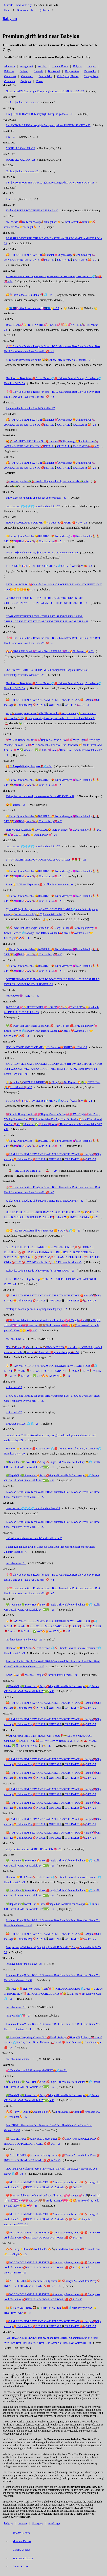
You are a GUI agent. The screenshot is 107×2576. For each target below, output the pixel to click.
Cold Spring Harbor (67, 76)
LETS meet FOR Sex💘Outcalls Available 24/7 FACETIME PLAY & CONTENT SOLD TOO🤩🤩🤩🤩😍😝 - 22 (53, 587)
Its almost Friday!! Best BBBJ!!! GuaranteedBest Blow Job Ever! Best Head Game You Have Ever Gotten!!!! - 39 (52, 1923)
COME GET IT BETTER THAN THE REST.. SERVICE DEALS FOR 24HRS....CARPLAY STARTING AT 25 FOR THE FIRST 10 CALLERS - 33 (46, 600)
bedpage (8, 2523)
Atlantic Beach (60, 66)
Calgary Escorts (21, 2549)
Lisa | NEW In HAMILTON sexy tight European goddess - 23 (39, 114)
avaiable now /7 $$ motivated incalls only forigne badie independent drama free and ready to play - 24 (50, 1438)
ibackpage (37, 2523)
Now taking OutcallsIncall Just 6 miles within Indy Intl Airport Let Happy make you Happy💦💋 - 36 (50, 2171)
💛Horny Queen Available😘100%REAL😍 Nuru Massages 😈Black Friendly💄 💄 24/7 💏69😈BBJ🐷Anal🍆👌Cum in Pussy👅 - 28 (51, 898)
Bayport (92, 66)
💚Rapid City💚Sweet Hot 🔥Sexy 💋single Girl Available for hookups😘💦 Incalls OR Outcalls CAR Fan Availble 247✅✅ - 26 (51, 1478)
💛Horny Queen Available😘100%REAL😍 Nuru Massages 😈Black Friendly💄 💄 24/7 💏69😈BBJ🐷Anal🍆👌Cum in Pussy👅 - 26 (51, 539)
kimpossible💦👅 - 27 (18, 2015)
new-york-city (24, 5)
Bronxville (90, 71)
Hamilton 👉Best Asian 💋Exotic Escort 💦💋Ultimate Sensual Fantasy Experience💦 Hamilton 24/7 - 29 (52, 381)
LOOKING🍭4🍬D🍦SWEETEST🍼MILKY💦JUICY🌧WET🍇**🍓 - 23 (49, 566)
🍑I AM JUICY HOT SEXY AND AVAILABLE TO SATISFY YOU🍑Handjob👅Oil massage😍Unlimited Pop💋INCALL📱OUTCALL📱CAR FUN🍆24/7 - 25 (52, 702)
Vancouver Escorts (23, 2558)
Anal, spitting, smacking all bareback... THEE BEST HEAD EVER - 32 (44, 1200)
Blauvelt (38, 71)
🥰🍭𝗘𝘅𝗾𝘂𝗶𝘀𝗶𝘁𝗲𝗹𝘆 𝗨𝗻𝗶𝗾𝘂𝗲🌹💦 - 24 (29, 766)
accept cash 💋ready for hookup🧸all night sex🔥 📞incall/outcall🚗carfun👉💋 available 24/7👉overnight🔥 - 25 (50, 224)
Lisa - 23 (10, 136)
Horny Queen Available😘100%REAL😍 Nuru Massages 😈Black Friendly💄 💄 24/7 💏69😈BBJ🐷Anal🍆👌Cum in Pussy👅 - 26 (52, 832)
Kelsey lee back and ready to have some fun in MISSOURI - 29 (40, 796)
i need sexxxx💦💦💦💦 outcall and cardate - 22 (33, 506)
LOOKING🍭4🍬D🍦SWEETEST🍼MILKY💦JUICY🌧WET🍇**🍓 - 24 (49, 1100)
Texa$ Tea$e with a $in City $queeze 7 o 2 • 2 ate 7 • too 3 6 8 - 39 (42, 552)
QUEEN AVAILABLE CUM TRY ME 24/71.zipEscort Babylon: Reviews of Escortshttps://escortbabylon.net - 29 (46, 672)
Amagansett (26, 66)
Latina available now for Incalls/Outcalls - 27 (30, 408)
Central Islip (45, 76)
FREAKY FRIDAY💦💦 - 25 (22, 1423)
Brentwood (54, 71)
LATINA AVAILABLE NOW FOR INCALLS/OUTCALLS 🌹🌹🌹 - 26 (46, 859)
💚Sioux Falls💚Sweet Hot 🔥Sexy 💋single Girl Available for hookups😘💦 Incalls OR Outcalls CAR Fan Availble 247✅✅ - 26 (52, 1607)
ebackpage (54, 2523)
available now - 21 (16, 1338)
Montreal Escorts (22, 2541)
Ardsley (42, 66)
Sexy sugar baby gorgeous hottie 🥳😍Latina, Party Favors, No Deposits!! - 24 (49, 359)
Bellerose (9, 71)
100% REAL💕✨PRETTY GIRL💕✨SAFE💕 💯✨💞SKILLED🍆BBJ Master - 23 (52, 327)
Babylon (77, 66)
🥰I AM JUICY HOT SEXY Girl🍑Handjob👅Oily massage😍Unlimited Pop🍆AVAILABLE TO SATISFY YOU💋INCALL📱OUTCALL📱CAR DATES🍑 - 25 (50, 257)
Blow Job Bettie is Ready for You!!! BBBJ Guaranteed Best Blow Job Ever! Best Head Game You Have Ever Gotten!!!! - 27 (52, 1494)
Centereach (27, 76)
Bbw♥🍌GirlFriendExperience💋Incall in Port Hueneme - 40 (39, 884)
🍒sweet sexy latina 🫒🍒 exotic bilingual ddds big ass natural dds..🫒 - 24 (47, 481)
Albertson (9, 66)
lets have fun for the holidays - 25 (24, 1639)
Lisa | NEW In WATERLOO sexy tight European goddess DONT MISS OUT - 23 (50, 182)
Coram (40, 81)
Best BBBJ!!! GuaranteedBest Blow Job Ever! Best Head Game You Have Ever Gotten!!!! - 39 (48, 2128)
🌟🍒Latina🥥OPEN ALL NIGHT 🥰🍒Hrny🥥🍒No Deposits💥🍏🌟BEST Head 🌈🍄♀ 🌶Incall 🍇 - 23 (52, 1085)
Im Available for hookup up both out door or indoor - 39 (36, 497)
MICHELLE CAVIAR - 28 (20, 159)
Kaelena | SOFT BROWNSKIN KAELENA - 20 (32, 210)
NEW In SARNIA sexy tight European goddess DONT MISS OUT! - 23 (45, 91)
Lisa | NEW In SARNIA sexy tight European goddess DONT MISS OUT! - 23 (48, 125)
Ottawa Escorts (21, 2566)
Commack (9, 81)
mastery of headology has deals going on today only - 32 (36, 1309)
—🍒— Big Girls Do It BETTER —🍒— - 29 (31, 1170)
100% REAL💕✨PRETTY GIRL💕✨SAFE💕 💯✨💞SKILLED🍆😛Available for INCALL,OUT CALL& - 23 (51, 1010)
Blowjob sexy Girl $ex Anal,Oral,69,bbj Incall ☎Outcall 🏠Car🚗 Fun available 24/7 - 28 (52, 1950)
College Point (91, 76)
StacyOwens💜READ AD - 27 (22, 995)
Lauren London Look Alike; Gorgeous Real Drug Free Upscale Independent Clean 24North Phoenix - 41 (49, 1549)
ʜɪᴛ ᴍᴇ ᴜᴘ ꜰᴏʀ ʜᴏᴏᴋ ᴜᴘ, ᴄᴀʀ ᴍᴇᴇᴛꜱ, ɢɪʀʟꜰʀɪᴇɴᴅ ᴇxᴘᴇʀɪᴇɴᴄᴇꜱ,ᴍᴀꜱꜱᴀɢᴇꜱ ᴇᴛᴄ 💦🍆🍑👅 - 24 (53, 279)
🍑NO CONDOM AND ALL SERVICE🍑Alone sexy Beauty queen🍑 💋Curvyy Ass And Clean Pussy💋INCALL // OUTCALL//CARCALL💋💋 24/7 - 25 (52, 2185)
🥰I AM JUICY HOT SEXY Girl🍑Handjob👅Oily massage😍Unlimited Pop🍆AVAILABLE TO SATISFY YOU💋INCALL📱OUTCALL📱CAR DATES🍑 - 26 (50, 422)
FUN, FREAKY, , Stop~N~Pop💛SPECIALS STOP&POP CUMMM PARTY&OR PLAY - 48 (50, 1281)
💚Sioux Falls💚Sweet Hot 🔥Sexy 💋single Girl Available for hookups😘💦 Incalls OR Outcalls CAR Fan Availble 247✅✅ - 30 (52, 1464)
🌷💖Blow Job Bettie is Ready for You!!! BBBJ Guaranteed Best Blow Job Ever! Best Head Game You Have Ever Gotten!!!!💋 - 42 (52, 349)
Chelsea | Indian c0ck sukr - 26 (22, 102)
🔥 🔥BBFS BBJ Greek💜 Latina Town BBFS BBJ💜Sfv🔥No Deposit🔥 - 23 (50, 651)
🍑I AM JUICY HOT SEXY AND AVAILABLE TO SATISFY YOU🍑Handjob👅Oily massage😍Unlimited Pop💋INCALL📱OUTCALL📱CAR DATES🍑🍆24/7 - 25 (52, 1157)
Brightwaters (72, 71)
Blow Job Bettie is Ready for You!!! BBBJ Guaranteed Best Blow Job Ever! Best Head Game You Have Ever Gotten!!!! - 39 (52, 1398)
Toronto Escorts (21, 2532)
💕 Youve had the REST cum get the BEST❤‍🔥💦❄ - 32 (36, 2070)
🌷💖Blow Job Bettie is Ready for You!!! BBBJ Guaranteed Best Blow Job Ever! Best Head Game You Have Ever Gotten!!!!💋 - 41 (52, 640)
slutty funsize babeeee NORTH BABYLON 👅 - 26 (34, 1849)
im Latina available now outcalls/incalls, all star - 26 (34, 1538)
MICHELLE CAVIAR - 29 (20, 148)
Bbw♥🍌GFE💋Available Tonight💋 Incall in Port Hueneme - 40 (41, 1674)
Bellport (24, 71)
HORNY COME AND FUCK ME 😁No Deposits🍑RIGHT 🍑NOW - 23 (46, 522)
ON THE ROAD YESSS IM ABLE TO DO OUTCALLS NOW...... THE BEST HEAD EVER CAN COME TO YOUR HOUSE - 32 (51, 982)
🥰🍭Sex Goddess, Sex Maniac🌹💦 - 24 (29, 294)
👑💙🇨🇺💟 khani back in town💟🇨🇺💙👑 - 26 (32, 308)
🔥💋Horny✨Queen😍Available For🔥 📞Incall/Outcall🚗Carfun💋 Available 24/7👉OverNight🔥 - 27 (52, 2114)
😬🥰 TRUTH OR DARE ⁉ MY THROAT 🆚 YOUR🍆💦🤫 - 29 (43, 1230)
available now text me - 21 (20, 2059)
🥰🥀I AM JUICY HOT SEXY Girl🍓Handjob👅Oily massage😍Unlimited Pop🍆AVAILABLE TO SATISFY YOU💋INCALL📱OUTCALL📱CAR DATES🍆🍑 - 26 (51, 444)
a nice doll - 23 (14, 1387)
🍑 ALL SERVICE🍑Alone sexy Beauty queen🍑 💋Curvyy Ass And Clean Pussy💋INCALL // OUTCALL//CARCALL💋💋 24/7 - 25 (52, 2141)
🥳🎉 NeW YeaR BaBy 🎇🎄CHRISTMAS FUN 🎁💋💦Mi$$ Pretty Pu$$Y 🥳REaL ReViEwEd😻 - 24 (50, 2310)
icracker (22, 2523)
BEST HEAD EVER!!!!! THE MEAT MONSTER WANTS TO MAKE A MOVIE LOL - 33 (53, 241)
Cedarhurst (10, 76)
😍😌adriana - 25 (15, 804)
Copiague (25, 81)
